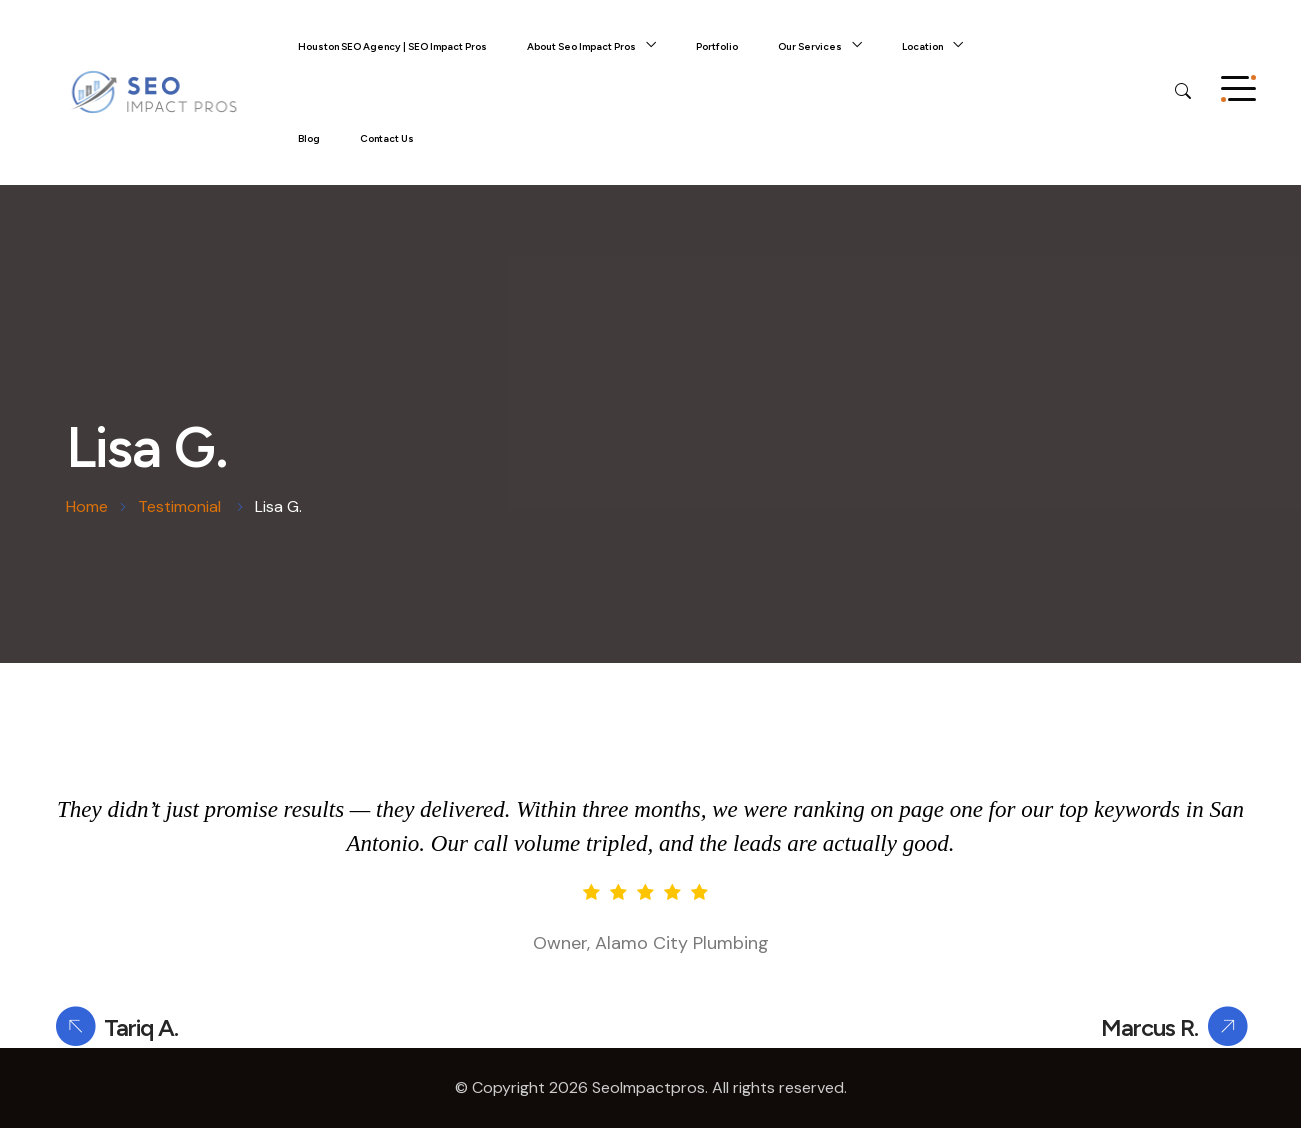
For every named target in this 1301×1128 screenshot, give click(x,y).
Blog (309, 138)
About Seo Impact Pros (581, 46)
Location (922, 46)
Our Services (810, 46)
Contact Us (387, 138)
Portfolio (717, 46)
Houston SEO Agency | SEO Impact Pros (392, 46)
